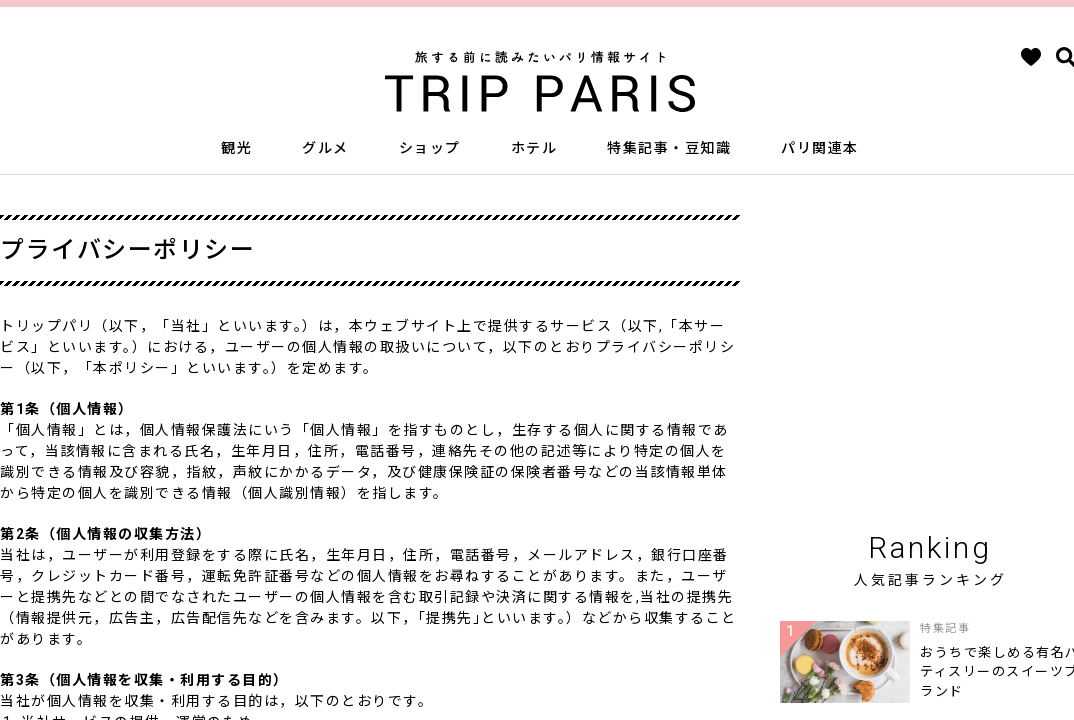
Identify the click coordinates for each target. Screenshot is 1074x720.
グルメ (325, 148)
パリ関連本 (820, 148)
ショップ (430, 148)
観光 (236, 148)
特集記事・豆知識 (669, 148)
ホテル (534, 148)
